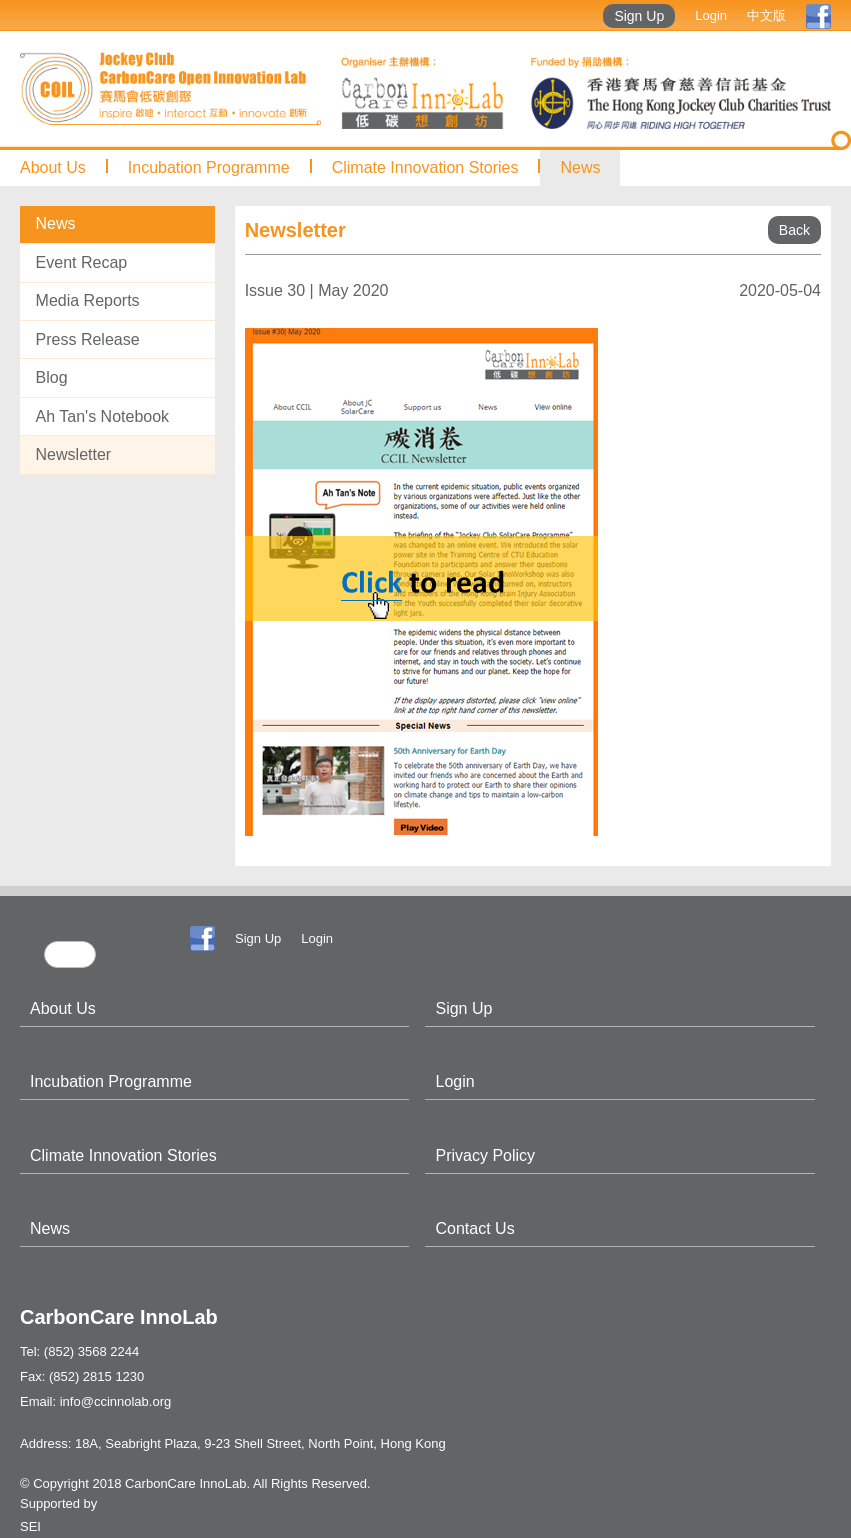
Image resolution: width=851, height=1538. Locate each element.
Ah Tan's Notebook (103, 416)
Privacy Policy (485, 1155)
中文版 (766, 15)
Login (711, 15)
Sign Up (639, 16)
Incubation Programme (209, 167)
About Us (53, 167)
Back (794, 230)
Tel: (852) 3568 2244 (79, 1351)
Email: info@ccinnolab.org (95, 1401)
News (580, 167)
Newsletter (74, 454)
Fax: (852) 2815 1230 (82, 1376)
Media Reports (88, 300)
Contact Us (474, 1228)
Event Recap (82, 262)
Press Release (88, 339)
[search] (70, 954)
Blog (52, 377)
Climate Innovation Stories (425, 167)
